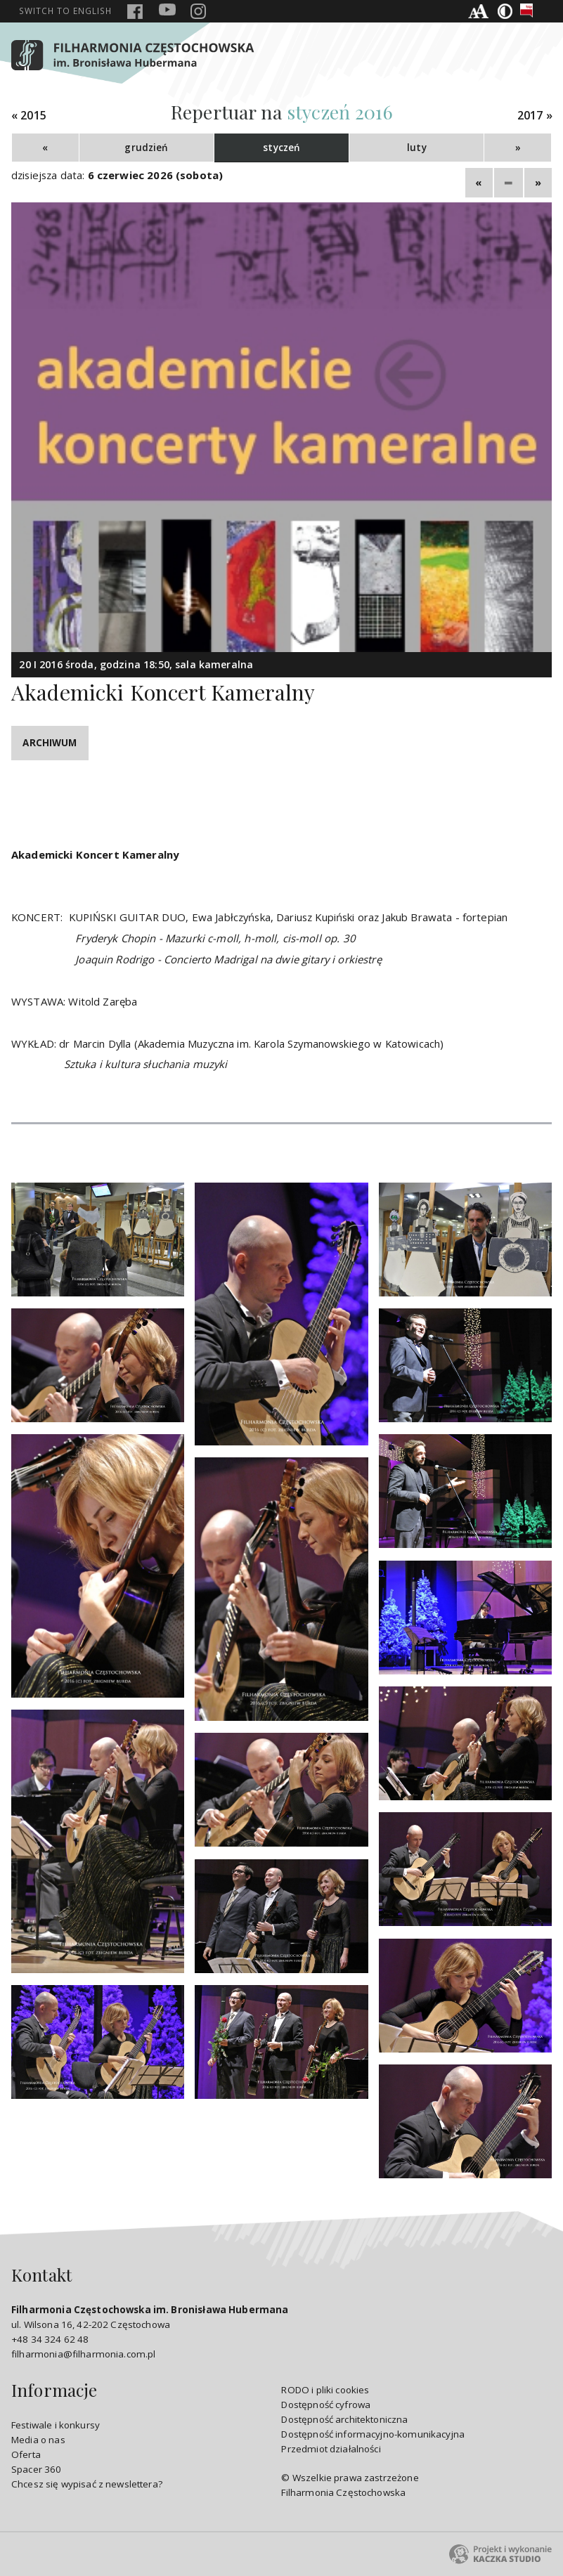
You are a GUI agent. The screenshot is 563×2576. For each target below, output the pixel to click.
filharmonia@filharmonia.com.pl (83, 2354)
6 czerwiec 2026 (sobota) (156, 175)
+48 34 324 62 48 (50, 2339)
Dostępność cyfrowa (325, 2404)
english (65, 10)
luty (417, 147)
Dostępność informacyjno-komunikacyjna (373, 2434)
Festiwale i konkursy (55, 2425)
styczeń (281, 147)
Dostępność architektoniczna (344, 2419)
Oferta (26, 2454)
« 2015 (28, 115)
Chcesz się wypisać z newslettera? (86, 2484)
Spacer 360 (36, 2469)
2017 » (534, 115)
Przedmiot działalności (330, 2448)
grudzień (146, 147)
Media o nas (38, 2439)
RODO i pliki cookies (325, 2389)
